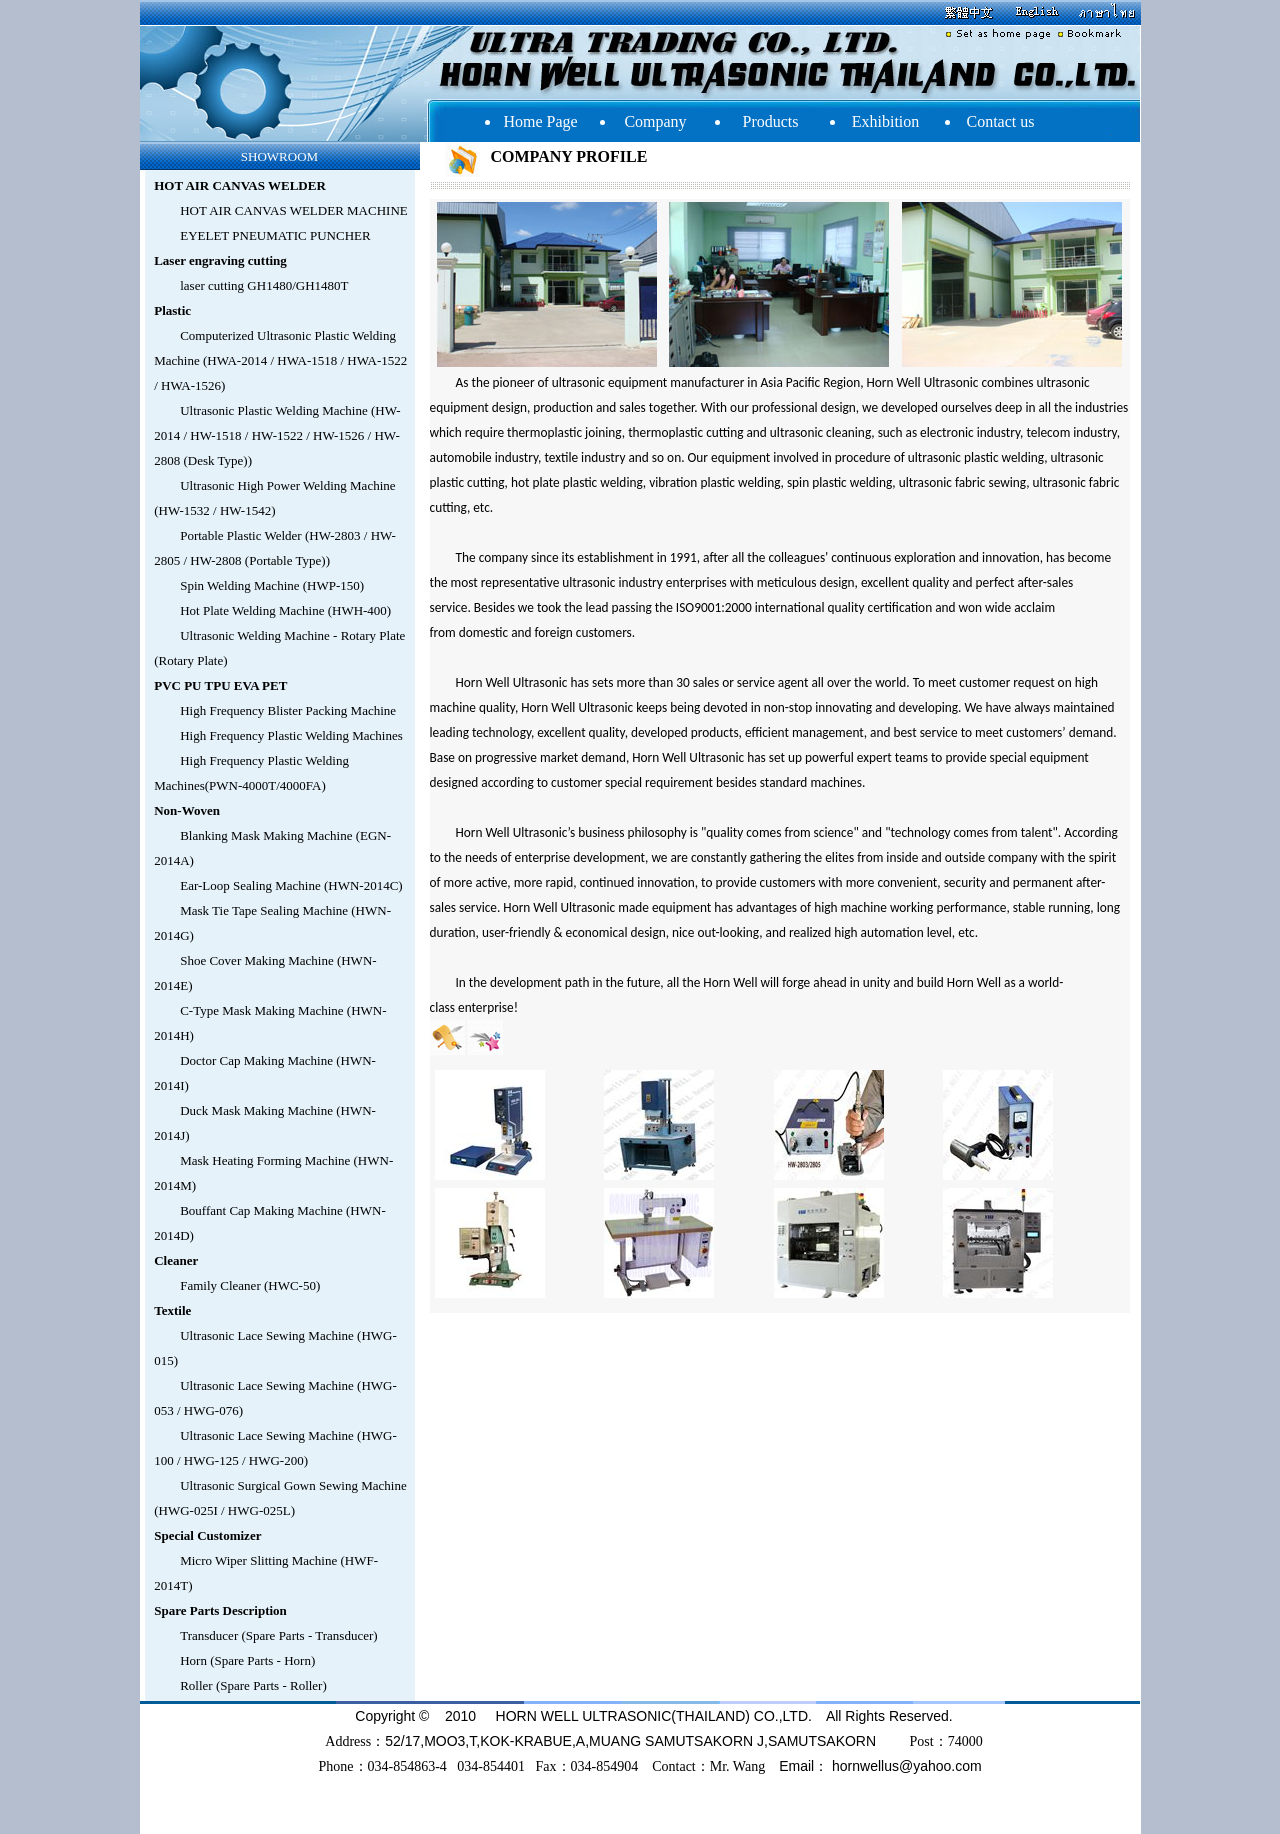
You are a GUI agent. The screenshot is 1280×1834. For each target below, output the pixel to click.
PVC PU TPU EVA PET (220, 685)
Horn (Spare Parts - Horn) (247, 1660)
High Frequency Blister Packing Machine (288, 710)
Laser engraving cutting (220, 260)
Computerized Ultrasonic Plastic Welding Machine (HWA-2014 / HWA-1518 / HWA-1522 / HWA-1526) (280, 360)
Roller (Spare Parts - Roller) (253, 1685)
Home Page (540, 121)
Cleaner (176, 1260)
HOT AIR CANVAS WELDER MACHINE (294, 210)
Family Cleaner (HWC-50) (250, 1285)
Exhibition (886, 121)
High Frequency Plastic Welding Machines (291, 735)
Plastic (172, 310)
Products (771, 121)
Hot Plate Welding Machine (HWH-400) (285, 610)
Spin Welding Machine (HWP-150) (272, 585)
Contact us (1001, 121)
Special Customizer (207, 1535)
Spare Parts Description (220, 1610)
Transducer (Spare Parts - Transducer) (278, 1635)
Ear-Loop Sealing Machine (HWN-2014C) (291, 885)
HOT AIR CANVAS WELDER (240, 185)
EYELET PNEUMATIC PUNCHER (275, 235)
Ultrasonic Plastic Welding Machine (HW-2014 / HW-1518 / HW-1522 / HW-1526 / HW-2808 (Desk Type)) (277, 435)
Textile (172, 1310)
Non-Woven (187, 810)
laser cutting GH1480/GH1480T (264, 285)
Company (655, 121)
